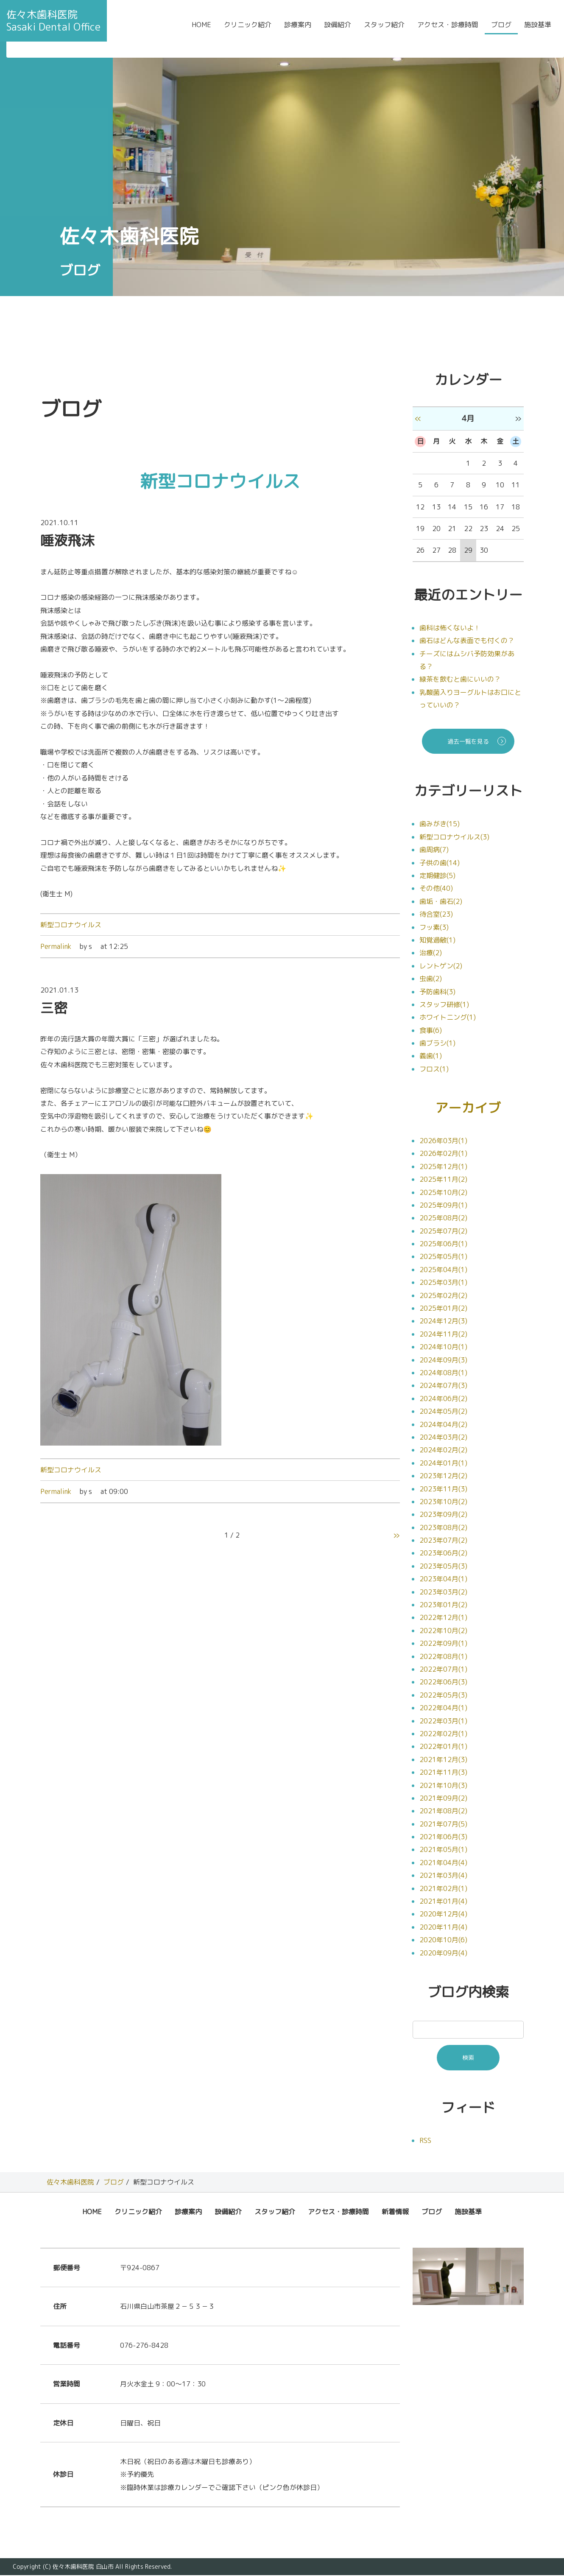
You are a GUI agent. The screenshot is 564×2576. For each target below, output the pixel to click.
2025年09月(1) (443, 1205)
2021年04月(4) (443, 1863)
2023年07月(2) (443, 1541)
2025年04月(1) (443, 1270)
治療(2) (430, 952)
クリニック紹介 (247, 31)
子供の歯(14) (439, 862)
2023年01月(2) (443, 1605)
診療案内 (297, 31)
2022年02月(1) (443, 1734)
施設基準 (537, 31)
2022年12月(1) (443, 1618)
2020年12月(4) (443, 1914)
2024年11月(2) (443, 1334)
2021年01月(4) (443, 1901)
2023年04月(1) (443, 1579)
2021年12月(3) (443, 1760)
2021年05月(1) (443, 1850)
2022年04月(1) (443, 1708)
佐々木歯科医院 (70, 2182)
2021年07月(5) (443, 1824)
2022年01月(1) (443, 1747)
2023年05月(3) (443, 1566)
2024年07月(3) (443, 1386)
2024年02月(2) (443, 1450)
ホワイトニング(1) (447, 1017)
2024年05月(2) (443, 1412)
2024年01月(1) (443, 1463)
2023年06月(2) (443, 1553)
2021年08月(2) (443, 1811)
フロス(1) (434, 1069)
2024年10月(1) (443, 1347)
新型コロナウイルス (70, 924)
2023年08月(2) (443, 1528)
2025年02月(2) (443, 1296)
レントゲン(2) (440, 966)
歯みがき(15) (439, 823)
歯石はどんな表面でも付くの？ (466, 640)
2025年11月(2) (443, 1180)
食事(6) (430, 1030)
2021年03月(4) (443, 1876)
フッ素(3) (434, 927)
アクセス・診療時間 (447, 31)
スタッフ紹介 (384, 31)
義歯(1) (430, 1055)
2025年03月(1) (443, 1283)
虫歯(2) (430, 978)
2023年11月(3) (443, 1489)
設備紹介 (337, 31)
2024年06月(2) (443, 1399)
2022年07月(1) (443, 1669)
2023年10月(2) (443, 1502)
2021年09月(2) (443, 1798)
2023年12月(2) (443, 1476)
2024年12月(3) (443, 1321)
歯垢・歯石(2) (440, 901)
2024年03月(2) (443, 1437)
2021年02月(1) (443, 1889)
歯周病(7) (434, 849)
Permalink (55, 946)
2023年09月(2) (443, 1515)
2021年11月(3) (443, 1773)
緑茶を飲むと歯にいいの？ (460, 679)
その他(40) (436, 888)
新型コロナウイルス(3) (454, 837)
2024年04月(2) (443, 1424)
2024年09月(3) (443, 1360)
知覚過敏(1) (437, 940)
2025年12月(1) (443, 1167)
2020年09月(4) (443, 1953)
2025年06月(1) (443, 1244)
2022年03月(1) (443, 1721)
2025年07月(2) (443, 1231)
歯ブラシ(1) (437, 1043)
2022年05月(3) (443, 1695)
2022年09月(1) (443, 1644)
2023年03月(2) (443, 1592)
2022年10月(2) (443, 1631)
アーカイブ (468, 1108)
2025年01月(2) (443, 1309)
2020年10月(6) (443, 1940)
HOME (201, 31)
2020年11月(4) (443, 1927)
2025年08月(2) (443, 1218)
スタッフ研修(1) (444, 1004)
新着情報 (395, 2212)
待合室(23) (436, 914)
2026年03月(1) (443, 1141)
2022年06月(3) (443, 1682)
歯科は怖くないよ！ (449, 627)
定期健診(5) (437, 875)
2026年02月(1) (443, 1154)
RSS (425, 2140)
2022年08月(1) (443, 1656)
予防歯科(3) (437, 991)
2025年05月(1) (443, 1257)
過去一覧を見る (468, 741)
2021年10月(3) (443, 1785)
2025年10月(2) (443, 1192)
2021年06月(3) (443, 1837)
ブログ (501, 31)
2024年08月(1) (443, 1373)
